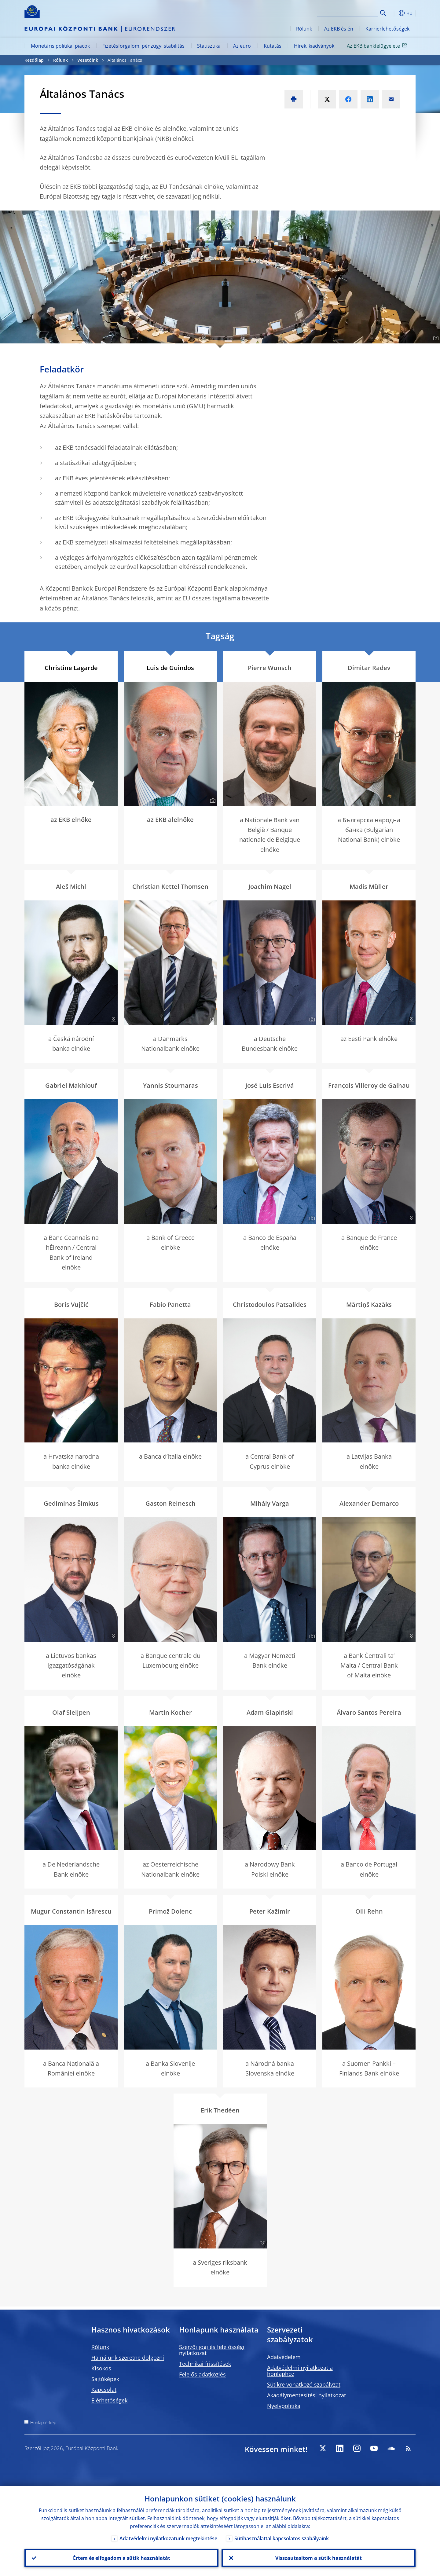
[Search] (347, 12)
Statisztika (209, 45)
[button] (394, 13)
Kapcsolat (103, 2389)
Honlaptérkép (43, 2422)
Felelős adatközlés (202, 2374)
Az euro (242, 45)
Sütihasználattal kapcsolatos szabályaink (281, 2538)
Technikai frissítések (205, 2363)
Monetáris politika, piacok (60, 45)
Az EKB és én (338, 28)
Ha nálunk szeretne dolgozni (127, 2357)
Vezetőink (87, 60)
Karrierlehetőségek (387, 28)
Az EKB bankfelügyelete (378, 45)
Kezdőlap (34, 60)
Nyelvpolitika (283, 2405)
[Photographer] (434, 338)
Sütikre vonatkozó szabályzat (303, 2384)
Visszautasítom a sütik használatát (318, 2558)
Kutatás (272, 45)
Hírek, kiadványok (314, 45)
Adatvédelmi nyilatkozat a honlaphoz (300, 2370)
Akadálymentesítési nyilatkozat (306, 2395)
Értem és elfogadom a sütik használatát (121, 2558)
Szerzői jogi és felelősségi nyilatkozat (211, 2350)
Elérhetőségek (109, 2400)
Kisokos (101, 2368)
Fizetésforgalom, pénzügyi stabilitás (143, 45)
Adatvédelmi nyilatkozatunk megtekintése (168, 2538)
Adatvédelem (284, 2357)
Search (383, 13)
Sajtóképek (105, 2379)
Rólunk (304, 28)
